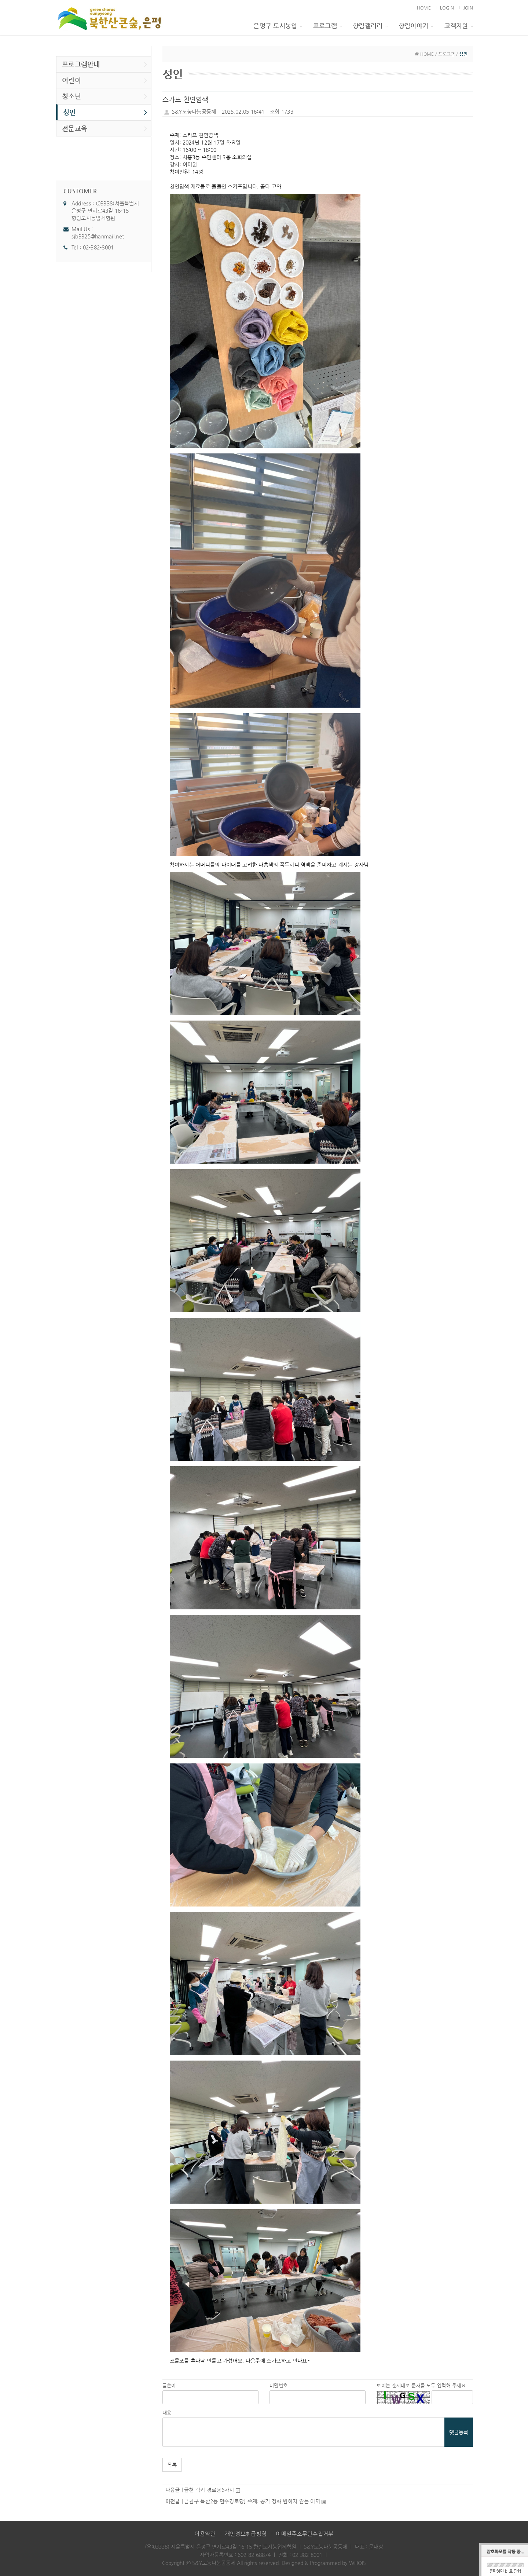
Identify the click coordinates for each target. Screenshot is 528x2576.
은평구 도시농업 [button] (277, 25)
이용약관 (204, 2534)
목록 (172, 2465)
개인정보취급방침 (246, 2534)
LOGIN (447, 7)
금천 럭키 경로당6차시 (209, 2490)
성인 (105, 112)
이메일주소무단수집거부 (304, 2534)
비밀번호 (278, 2385)
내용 (167, 2412)
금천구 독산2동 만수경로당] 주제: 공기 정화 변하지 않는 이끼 (252, 2501)
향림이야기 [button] (416, 25)
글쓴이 (169, 2385)
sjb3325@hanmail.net (98, 236)
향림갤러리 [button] (370, 25)
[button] (265, 321)
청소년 (104, 96)
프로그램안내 (104, 64)
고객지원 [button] (458, 25)
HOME (424, 7)
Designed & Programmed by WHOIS (324, 2563)
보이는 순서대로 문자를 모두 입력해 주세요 (421, 2385)
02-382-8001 (98, 247)
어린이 (104, 80)
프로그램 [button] (327, 25)
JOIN (468, 7)
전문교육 (104, 128)
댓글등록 (458, 2432)
